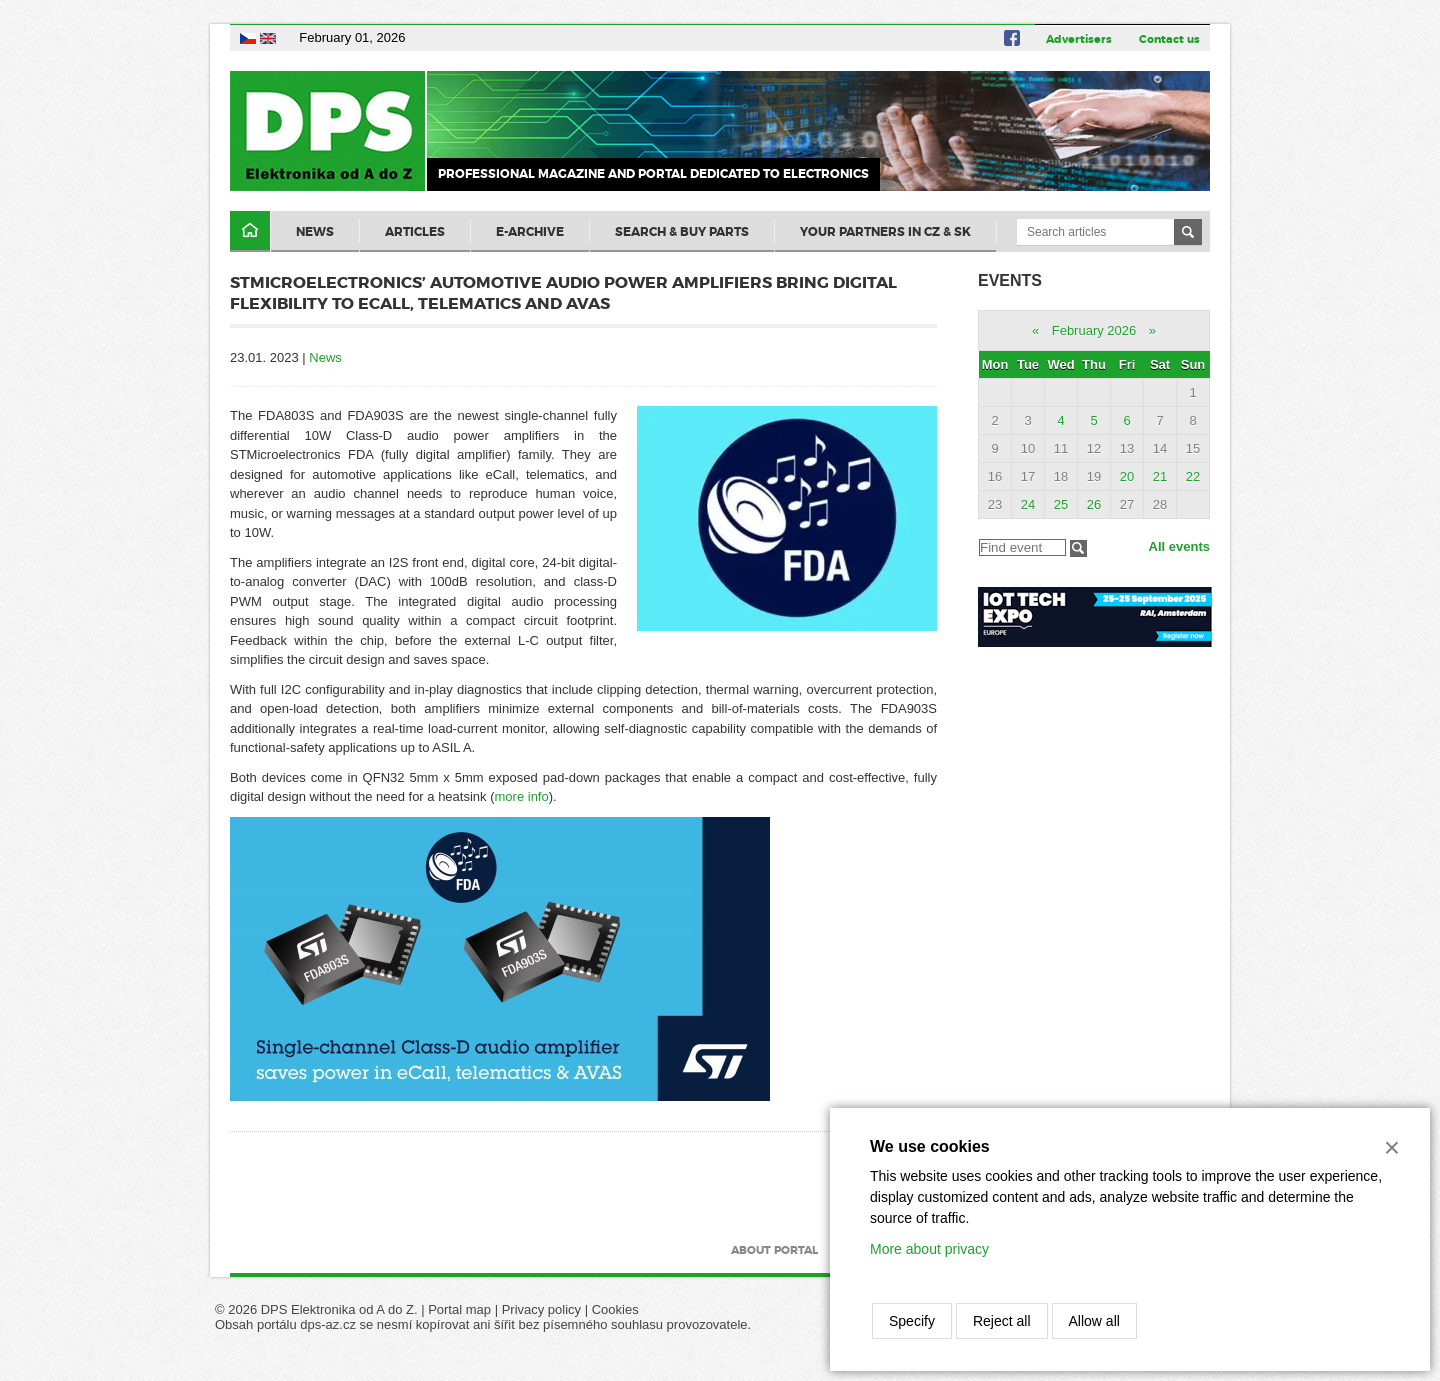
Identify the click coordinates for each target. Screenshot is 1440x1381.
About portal (774, 1250)
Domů (250, 231)
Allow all (1094, 1321)
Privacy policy (541, 1309)
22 (1193, 476)
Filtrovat (1078, 548)
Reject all (1002, 1321)
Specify (912, 1321)
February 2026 (1094, 330)
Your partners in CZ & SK (885, 232)
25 (1061, 504)
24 (1028, 504)
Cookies (615, 1309)
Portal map (459, 1309)
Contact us (1169, 39)
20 (1127, 476)
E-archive (530, 232)
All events (1179, 546)
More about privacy (929, 1249)
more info (522, 796)
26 (1094, 504)
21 (1160, 476)
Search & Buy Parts (682, 232)
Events (1010, 280)
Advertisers (1079, 39)
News (315, 232)
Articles (415, 232)
